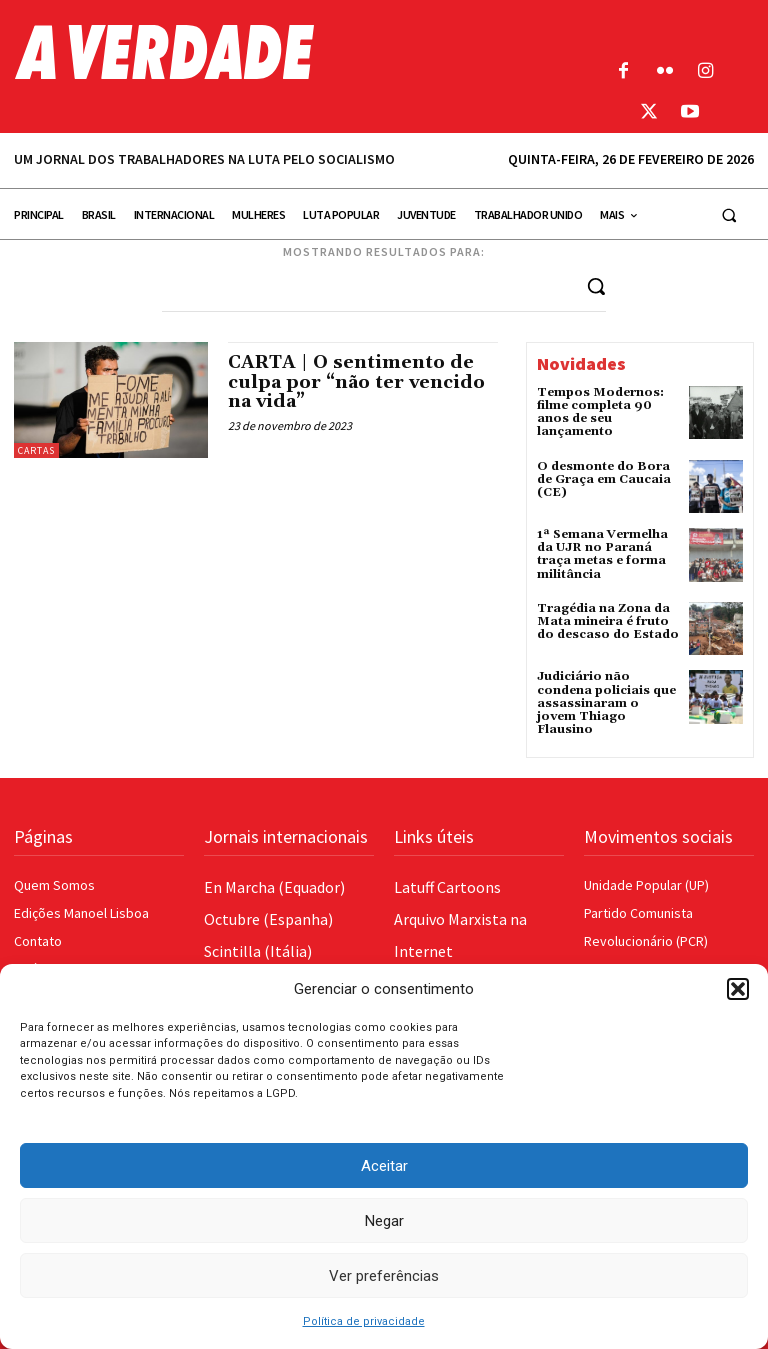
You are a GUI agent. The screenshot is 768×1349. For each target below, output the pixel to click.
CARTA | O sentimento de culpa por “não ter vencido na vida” (356, 382)
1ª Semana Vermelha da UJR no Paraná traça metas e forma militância (602, 554)
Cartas (36, 450)
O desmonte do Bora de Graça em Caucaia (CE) (604, 479)
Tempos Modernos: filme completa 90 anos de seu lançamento (600, 412)
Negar (384, 1221)
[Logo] (288, 52)
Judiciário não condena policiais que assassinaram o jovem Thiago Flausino (606, 703)
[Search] (596, 285)
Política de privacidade (364, 1321)
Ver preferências (384, 1276)
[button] (738, 989)
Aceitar (384, 1166)
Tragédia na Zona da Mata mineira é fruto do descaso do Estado (608, 621)
